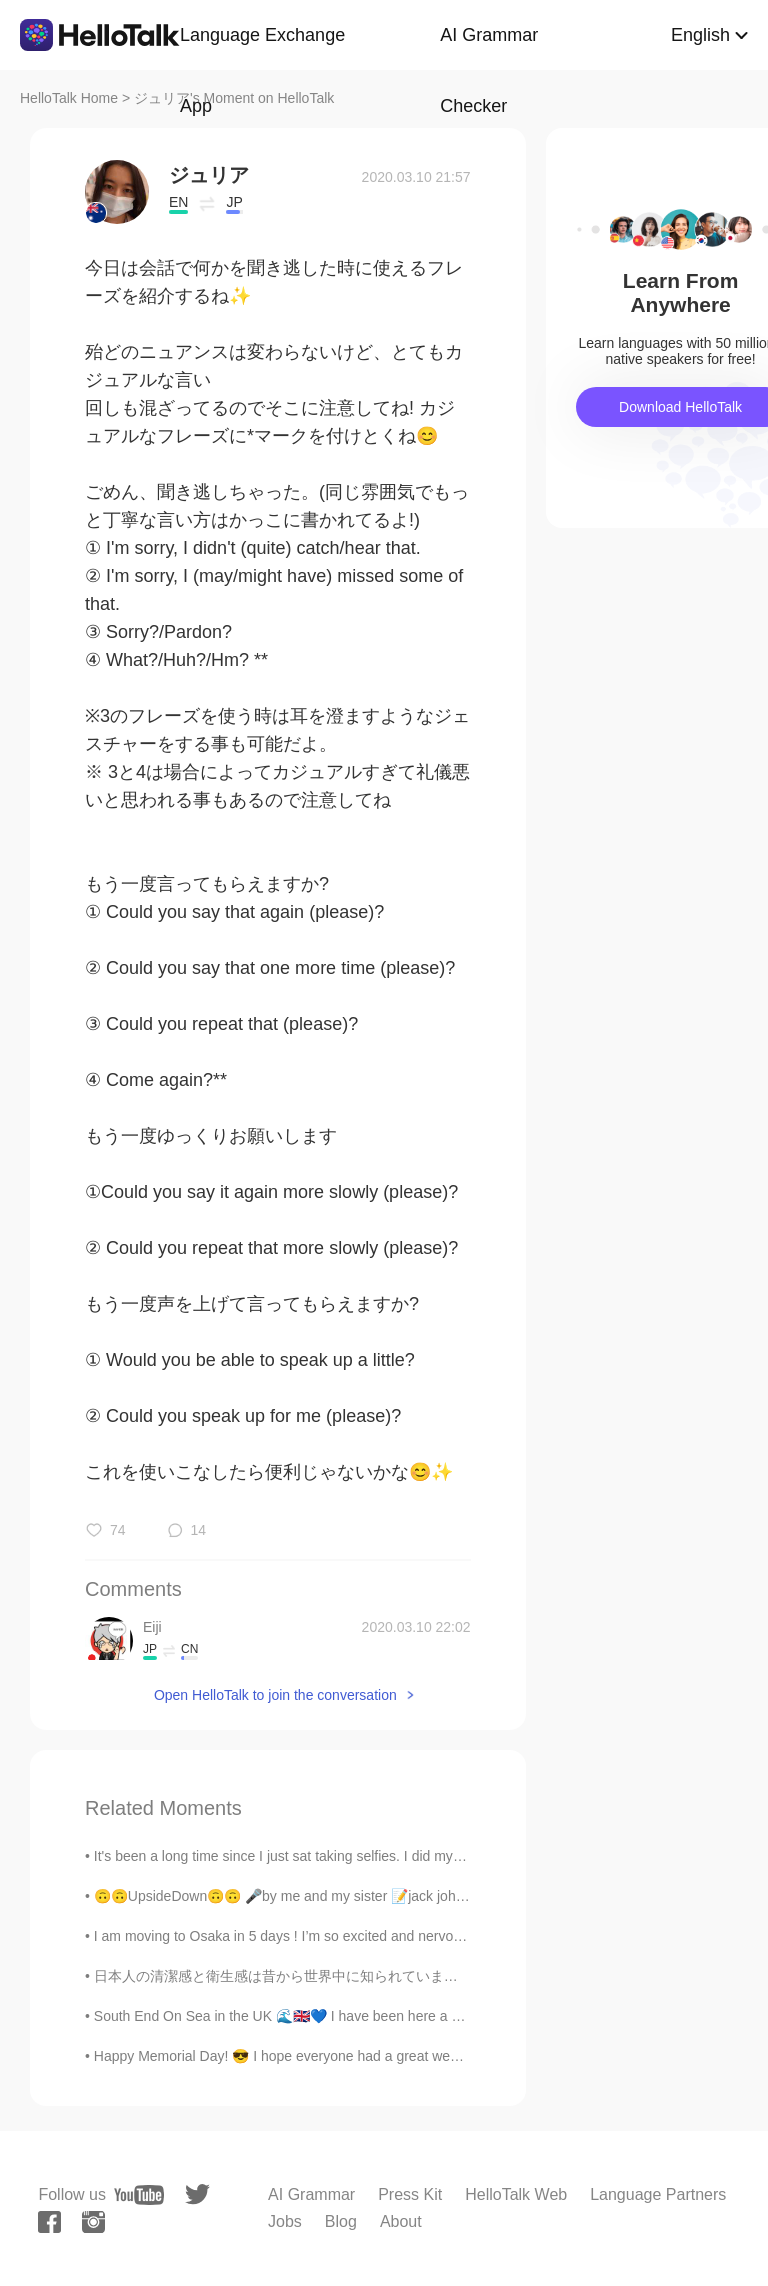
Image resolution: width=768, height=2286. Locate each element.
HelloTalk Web (516, 2194)
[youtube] (139, 2195)
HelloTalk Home (69, 98)
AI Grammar (311, 2194)
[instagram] (93, 2222)
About (401, 2221)
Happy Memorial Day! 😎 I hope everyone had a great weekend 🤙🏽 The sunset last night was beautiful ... (418, 2056)
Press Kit (410, 2194)
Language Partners (658, 2194)
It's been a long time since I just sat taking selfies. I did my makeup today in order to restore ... (384, 1856)
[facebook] (49, 2222)
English (700, 35)
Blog (341, 2221)
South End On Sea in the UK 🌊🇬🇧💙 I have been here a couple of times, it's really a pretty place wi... (409, 2016)
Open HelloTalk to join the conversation (275, 1695)
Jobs (285, 2221)
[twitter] (197, 2194)
